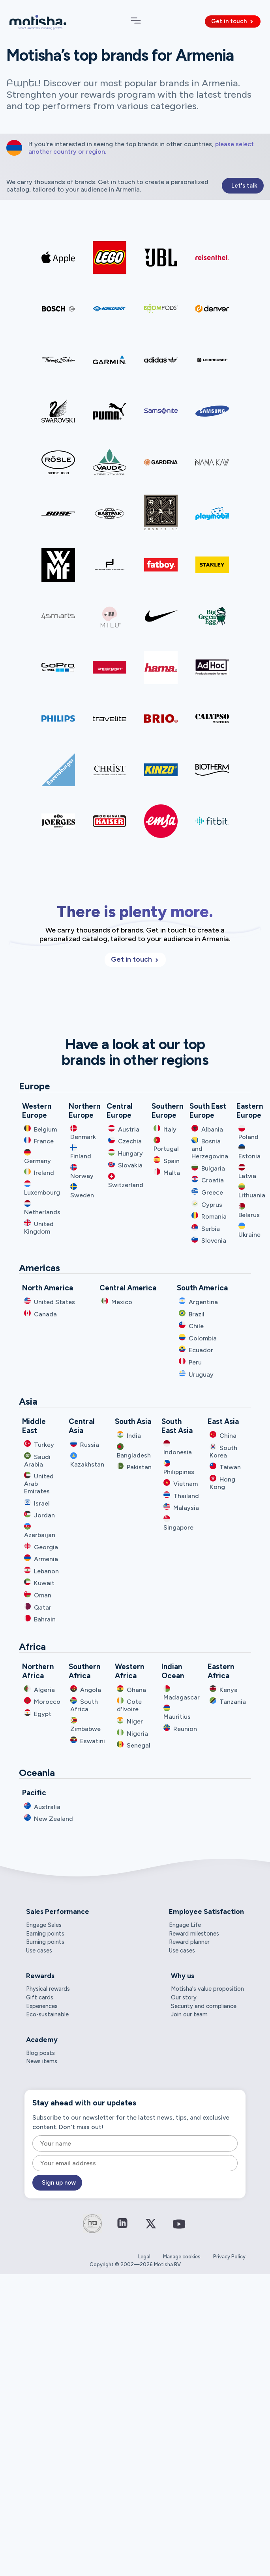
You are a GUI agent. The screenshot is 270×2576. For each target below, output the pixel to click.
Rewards (40, 1976)
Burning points (45, 1941)
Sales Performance (57, 1911)
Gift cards (39, 1997)
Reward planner (189, 1941)
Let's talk (244, 185)
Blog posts (40, 2053)
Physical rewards (48, 1988)
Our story (184, 1997)
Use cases (39, 1950)
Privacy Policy (229, 2257)
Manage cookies (182, 2257)
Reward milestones (194, 1933)
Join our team (189, 2014)
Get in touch (232, 21)
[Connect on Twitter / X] (151, 2228)
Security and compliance (203, 2006)
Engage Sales (44, 1924)
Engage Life (185, 1924)
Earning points (45, 1933)
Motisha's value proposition (207, 1988)
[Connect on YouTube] (179, 2229)
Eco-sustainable (47, 2014)
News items (41, 2061)
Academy (42, 2040)
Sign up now (59, 2182)
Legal (144, 2257)
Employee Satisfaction (206, 1911)
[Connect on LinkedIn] (122, 2223)
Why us (182, 1976)
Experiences (42, 2006)
